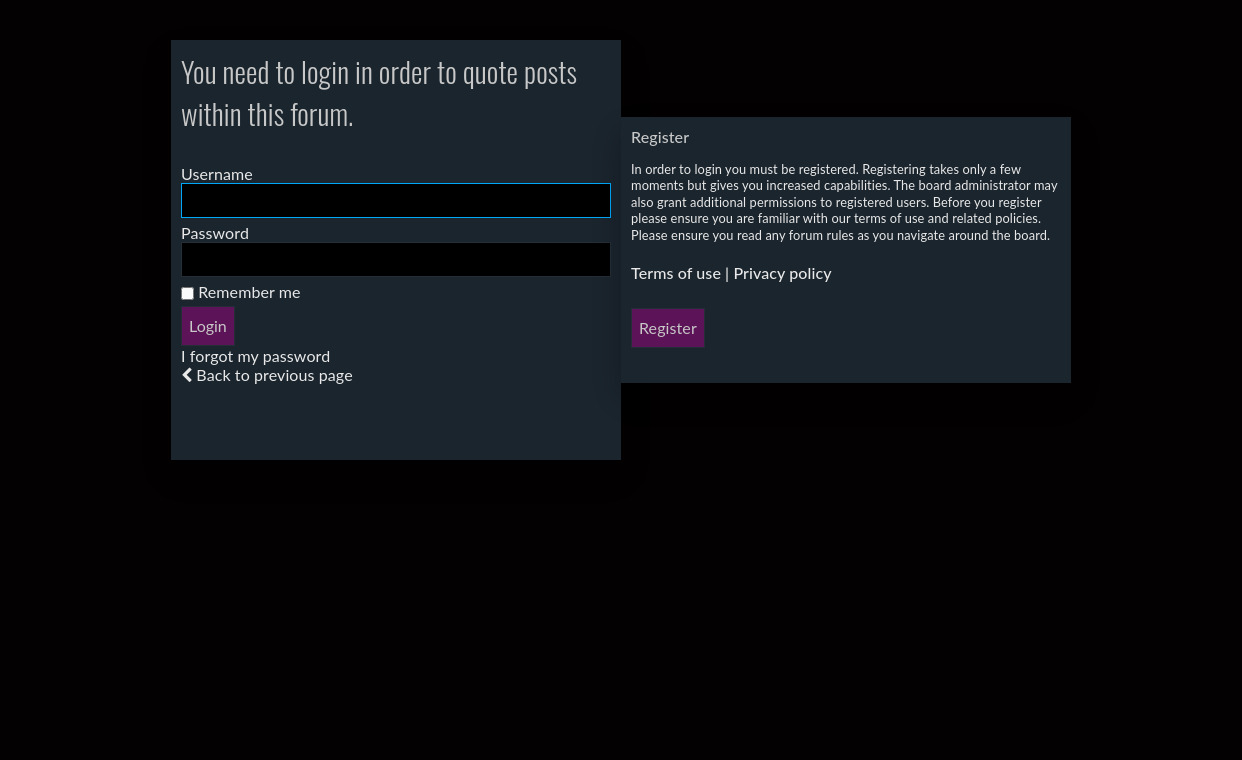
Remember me (241, 291)
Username (217, 173)
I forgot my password (255, 355)
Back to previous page (274, 374)
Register (668, 327)
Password (215, 232)
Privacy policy (782, 272)
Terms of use (676, 272)
